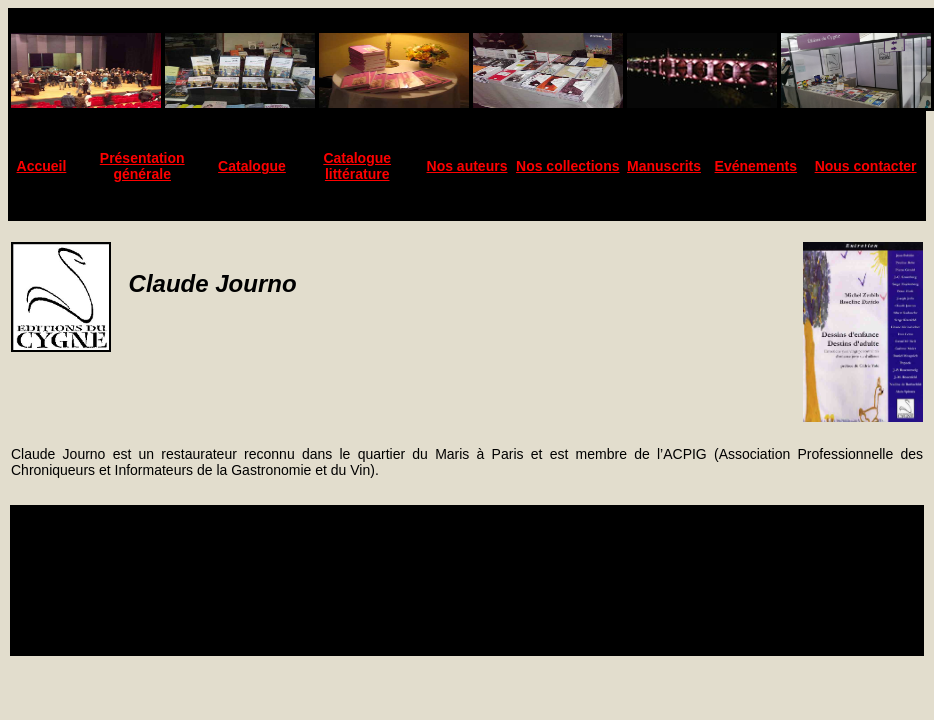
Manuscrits (664, 166)
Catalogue (252, 166)
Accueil (42, 166)
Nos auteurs (467, 166)
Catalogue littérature (357, 166)
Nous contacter (866, 166)
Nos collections (567, 166)
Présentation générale (142, 166)
